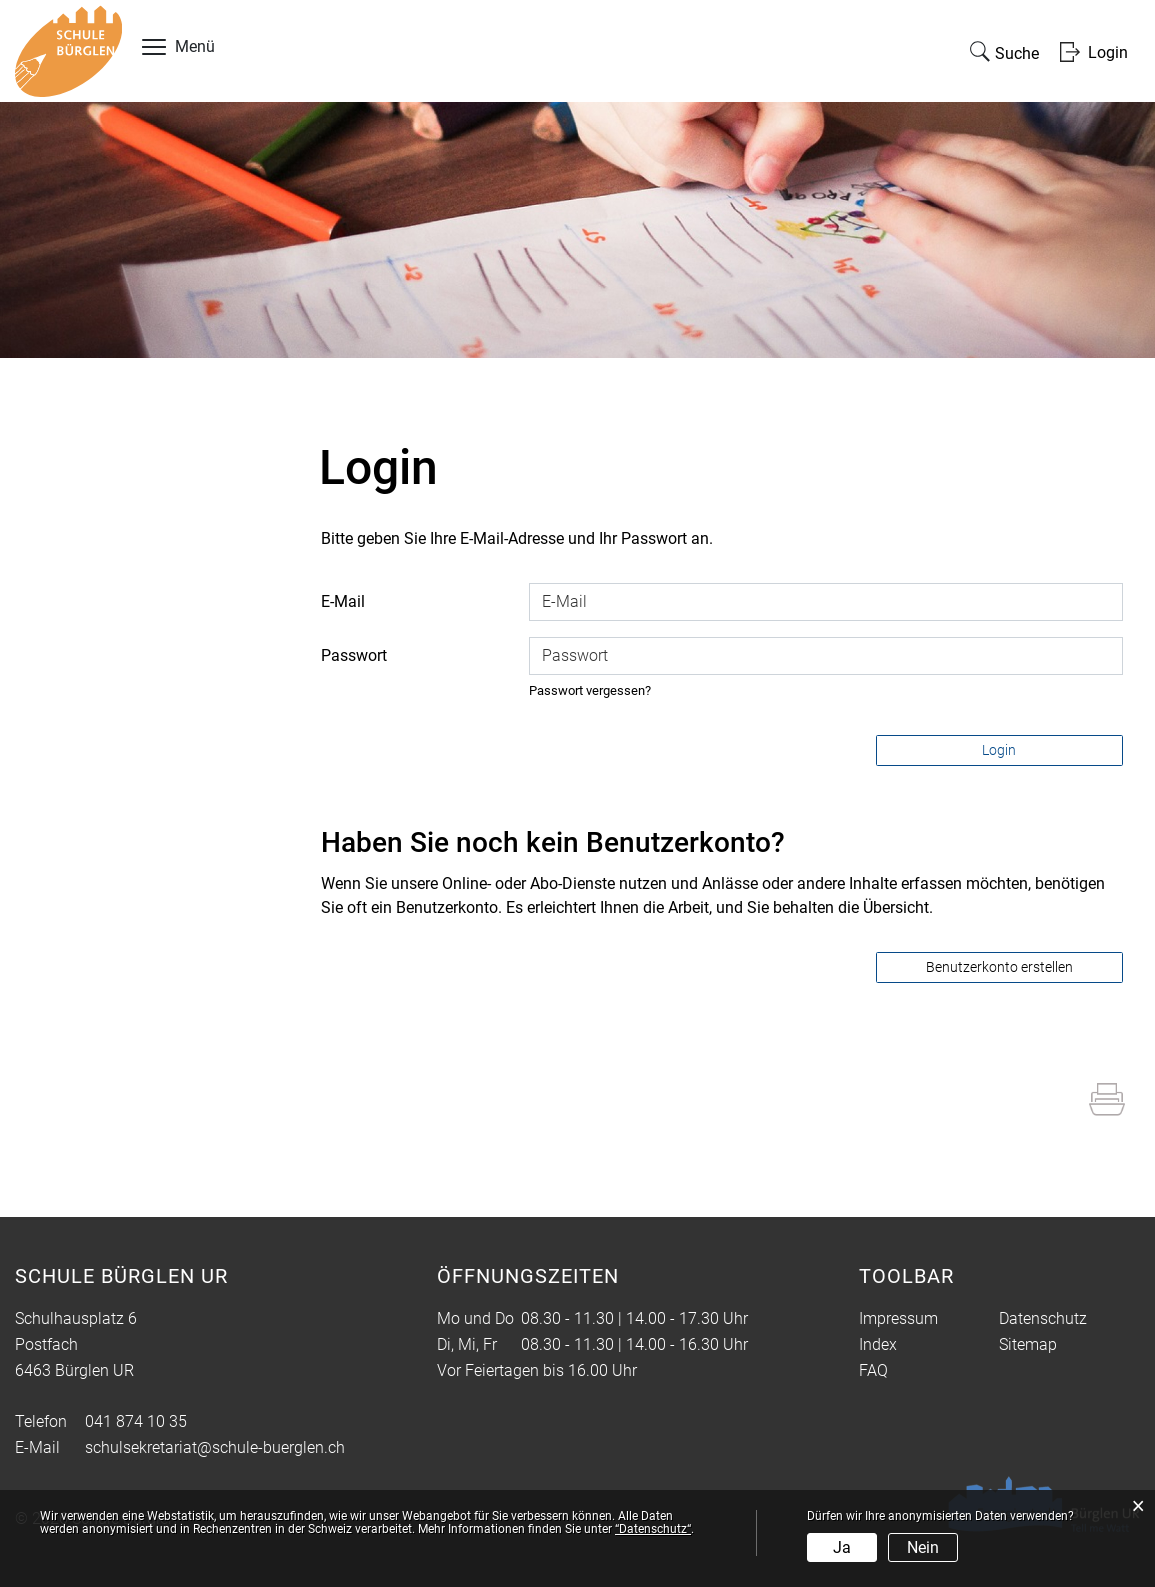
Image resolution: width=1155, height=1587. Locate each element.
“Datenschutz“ (653, 1529)
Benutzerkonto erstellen (999, 967)
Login (999, 750)
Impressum (898, 1318)
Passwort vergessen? (590, 690)
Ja (842, 1547)
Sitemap (1028, 1344)
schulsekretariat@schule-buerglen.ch (215, 1447)
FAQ (873, 1370)
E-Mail (343, 601)
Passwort (354, 655)
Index (878, 1344)
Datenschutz (1043, 1318)
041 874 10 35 (136, 1421)
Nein (923, 1547)
